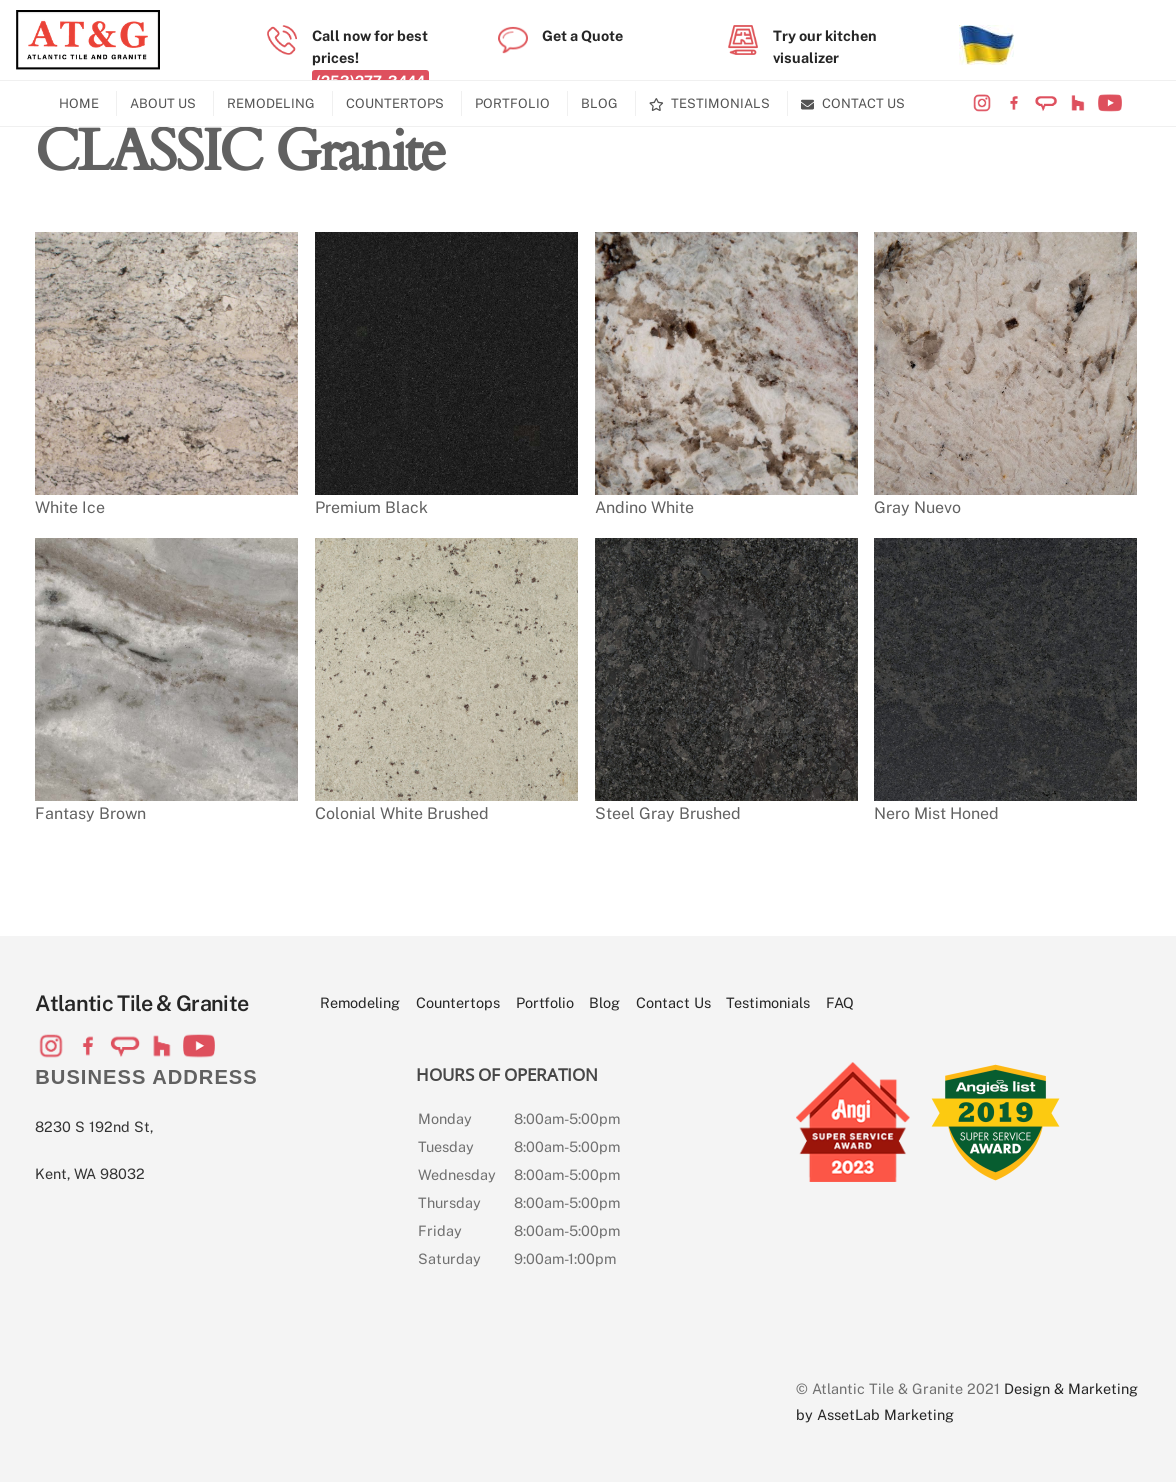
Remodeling (271, 103)
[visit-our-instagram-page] (982, 103)
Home (79, 103)
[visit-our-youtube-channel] (1110, 103)
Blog (599, 103)
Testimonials (710, 103)
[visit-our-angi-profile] (1046, 103)
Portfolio (512, 103)
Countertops (395, 103)
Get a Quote (582, 35)
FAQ (840, 1002)
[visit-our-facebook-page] (1014, 103)
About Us (163, 103)
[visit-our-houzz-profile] (1078, 103)
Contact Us (853, 103)
